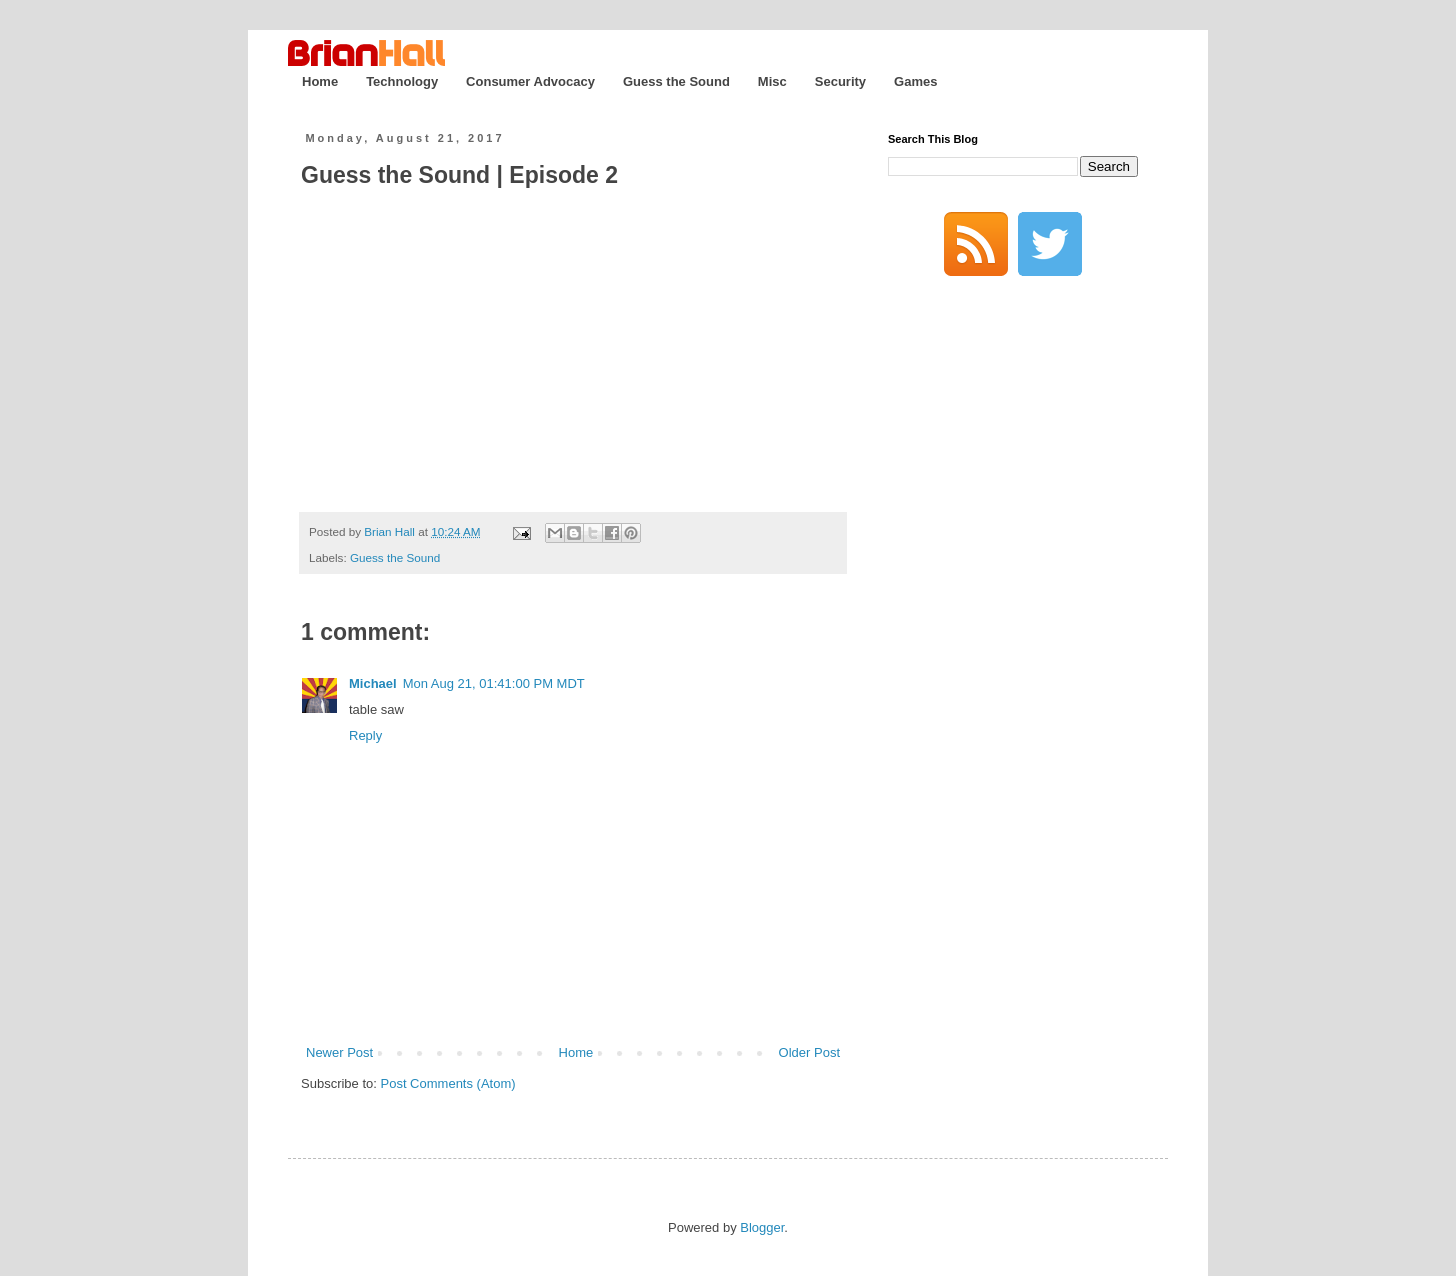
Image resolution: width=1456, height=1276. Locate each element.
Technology (402, 81)
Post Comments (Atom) (448, 1083)
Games (915, 81)
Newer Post (339, 1052)
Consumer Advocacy (530, 81)
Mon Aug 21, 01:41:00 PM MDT (494, 683)
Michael (373, 683)
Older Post (809, 1052)
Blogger (762, 1227)
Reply (365, 735)
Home (320, 81)
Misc (772, 81)
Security (840, 81)
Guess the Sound (676, 81)
